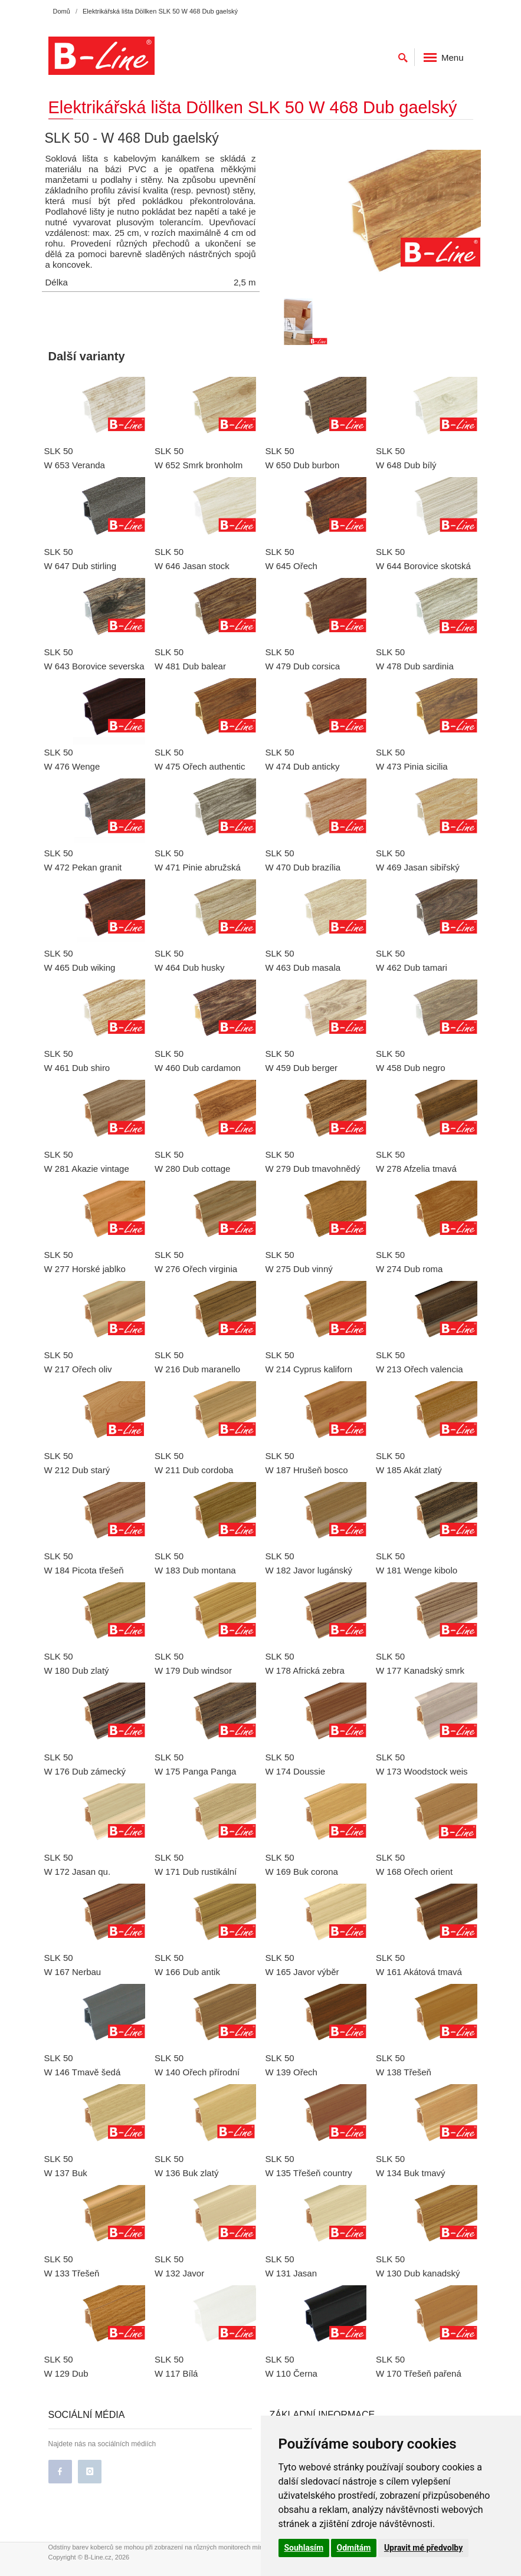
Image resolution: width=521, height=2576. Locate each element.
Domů (61, 11)
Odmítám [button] (354, 2547)
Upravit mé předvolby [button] (423, 2547)
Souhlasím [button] (304, 2547)
